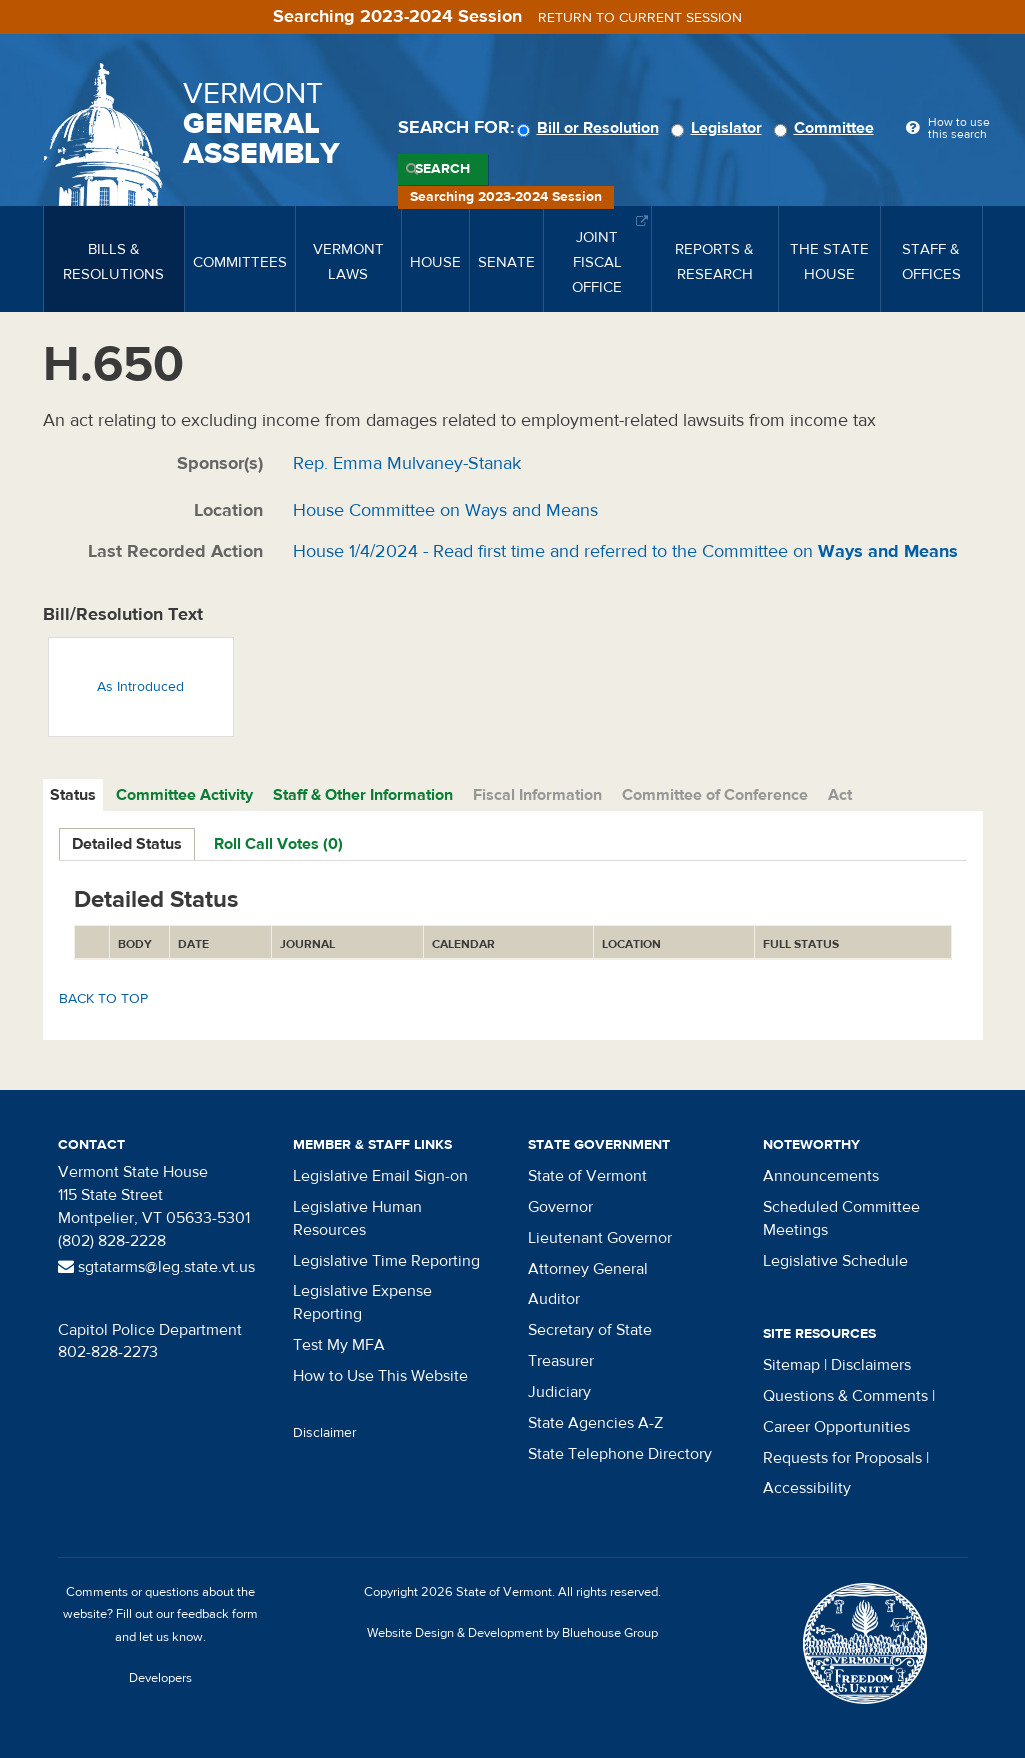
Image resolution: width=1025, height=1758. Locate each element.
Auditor (554, 1299)
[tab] (74, 795)
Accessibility (807, 1488)
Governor (560, 1207)
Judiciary (559, 1392)
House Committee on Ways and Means (445, 510)
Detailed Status (127, 844)
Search (442, 169)
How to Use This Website (380, 1376)
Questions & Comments (845, 1396)
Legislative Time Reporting (386, 1261)
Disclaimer (325, 1433)
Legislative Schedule (835, 1261)
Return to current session (640, 18)
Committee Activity (184, 795)
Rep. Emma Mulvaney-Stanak (407, 463)
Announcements (821, 1176)
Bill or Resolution (591, 128)
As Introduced (140, 687)
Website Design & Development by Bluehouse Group (512, 1633)
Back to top (103, 999)
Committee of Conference (715, 795)
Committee (827, 128)
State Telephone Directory (620, 1454)
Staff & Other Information (363, 795)
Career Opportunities (836, 1427)
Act (840, 795)
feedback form (217, 1614)
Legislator (719, 128)
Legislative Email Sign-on (380, 1176)
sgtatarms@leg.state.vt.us (156, 1267)
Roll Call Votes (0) (278, 844)
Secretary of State (590, 1330)
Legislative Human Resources (357, 1218)
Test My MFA (339, 1345)
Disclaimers (871, 1365)
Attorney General (588, 1269)
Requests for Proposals (842, 1458)
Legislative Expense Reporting (362, 1302)
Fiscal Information (537, 795)
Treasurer (561, 1361)
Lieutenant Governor (600, 1238)
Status (73, 795)
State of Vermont (587, 1176)
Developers (160, 1678)
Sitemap (791, 1365)
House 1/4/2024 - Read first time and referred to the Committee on (625, 551)
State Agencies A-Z (595, 1423)
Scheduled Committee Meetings (841, 1218)
